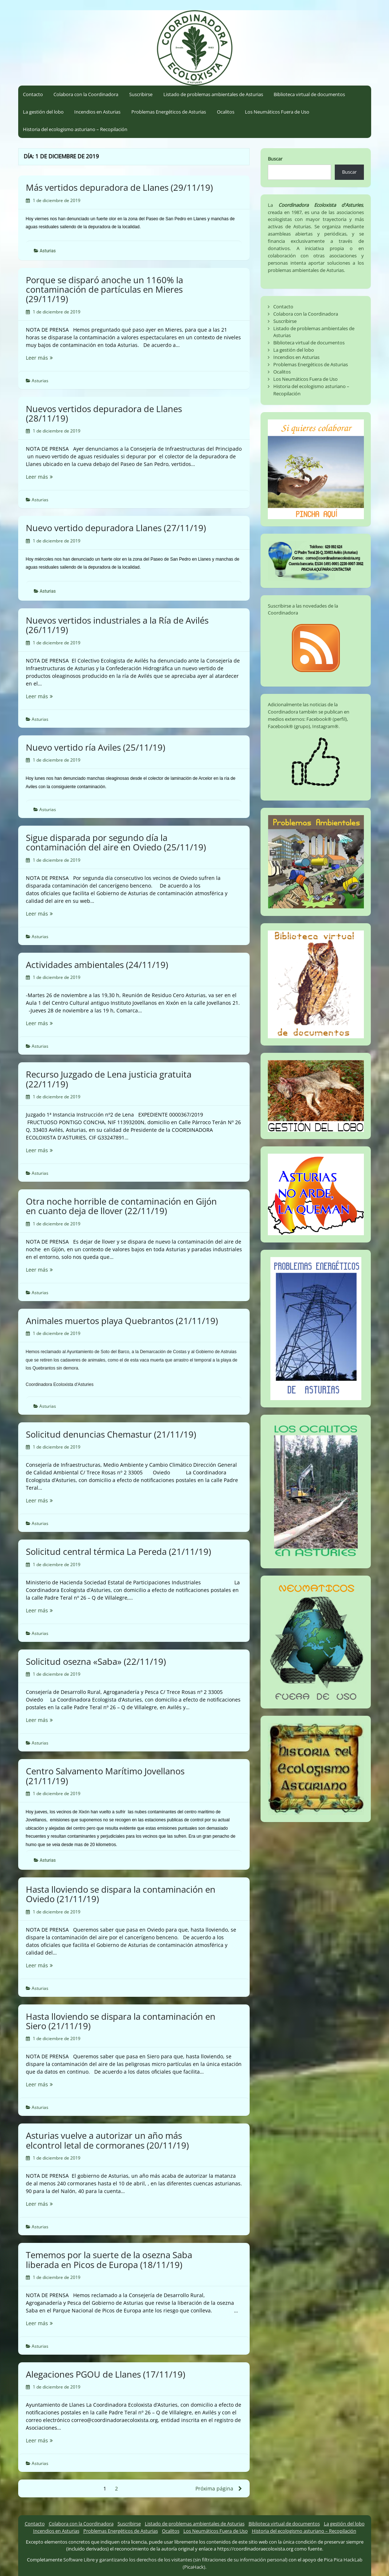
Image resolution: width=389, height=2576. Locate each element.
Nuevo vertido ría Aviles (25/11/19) (95, 747)
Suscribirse (140, 94)
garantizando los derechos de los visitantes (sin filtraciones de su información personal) (193, 2559)
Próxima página (218, 2488)
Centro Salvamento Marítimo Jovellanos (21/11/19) (105, 1775)
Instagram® (325, 726)
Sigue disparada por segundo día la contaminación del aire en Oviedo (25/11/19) (116, 842)
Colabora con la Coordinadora (85, 94)
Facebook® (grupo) (289, 726)
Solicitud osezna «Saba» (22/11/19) (96, 1661)
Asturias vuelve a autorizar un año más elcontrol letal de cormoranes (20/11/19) (107, 2140)
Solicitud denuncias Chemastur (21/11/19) (111, 1434)
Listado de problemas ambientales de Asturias (213, 94)
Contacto (33, 94)
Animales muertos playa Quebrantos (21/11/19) (122, 1321)
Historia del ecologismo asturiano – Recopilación (75, 129)
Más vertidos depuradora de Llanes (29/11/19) (119, 187)
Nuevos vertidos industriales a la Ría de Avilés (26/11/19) (117, 625)
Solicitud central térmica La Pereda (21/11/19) (118, 1551)
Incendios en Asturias (97, 111)
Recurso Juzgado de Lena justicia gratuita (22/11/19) (108, 1079)
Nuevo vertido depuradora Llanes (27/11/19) (116, 528)
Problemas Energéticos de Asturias (168, 111)
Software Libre (79, 2559)
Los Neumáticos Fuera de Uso (277, 111)
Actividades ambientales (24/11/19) (97, 965)
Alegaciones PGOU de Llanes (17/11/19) (105, 2374)
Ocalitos (225, 111)
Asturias (48, 250)
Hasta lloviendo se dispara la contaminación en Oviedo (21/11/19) (120, 1894)
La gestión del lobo (43, 111)
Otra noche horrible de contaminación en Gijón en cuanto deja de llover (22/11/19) (121, 1206)
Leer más (55, 357)
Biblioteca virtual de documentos (309, 94)
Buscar (275, 158)
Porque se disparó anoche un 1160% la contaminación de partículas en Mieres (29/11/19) (104, 289)
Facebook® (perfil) (326, 719)
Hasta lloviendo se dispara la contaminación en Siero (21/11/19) (120, 2021)
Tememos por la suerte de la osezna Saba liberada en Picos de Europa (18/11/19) (109, 2259)
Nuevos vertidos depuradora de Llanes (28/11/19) (104, 413)
